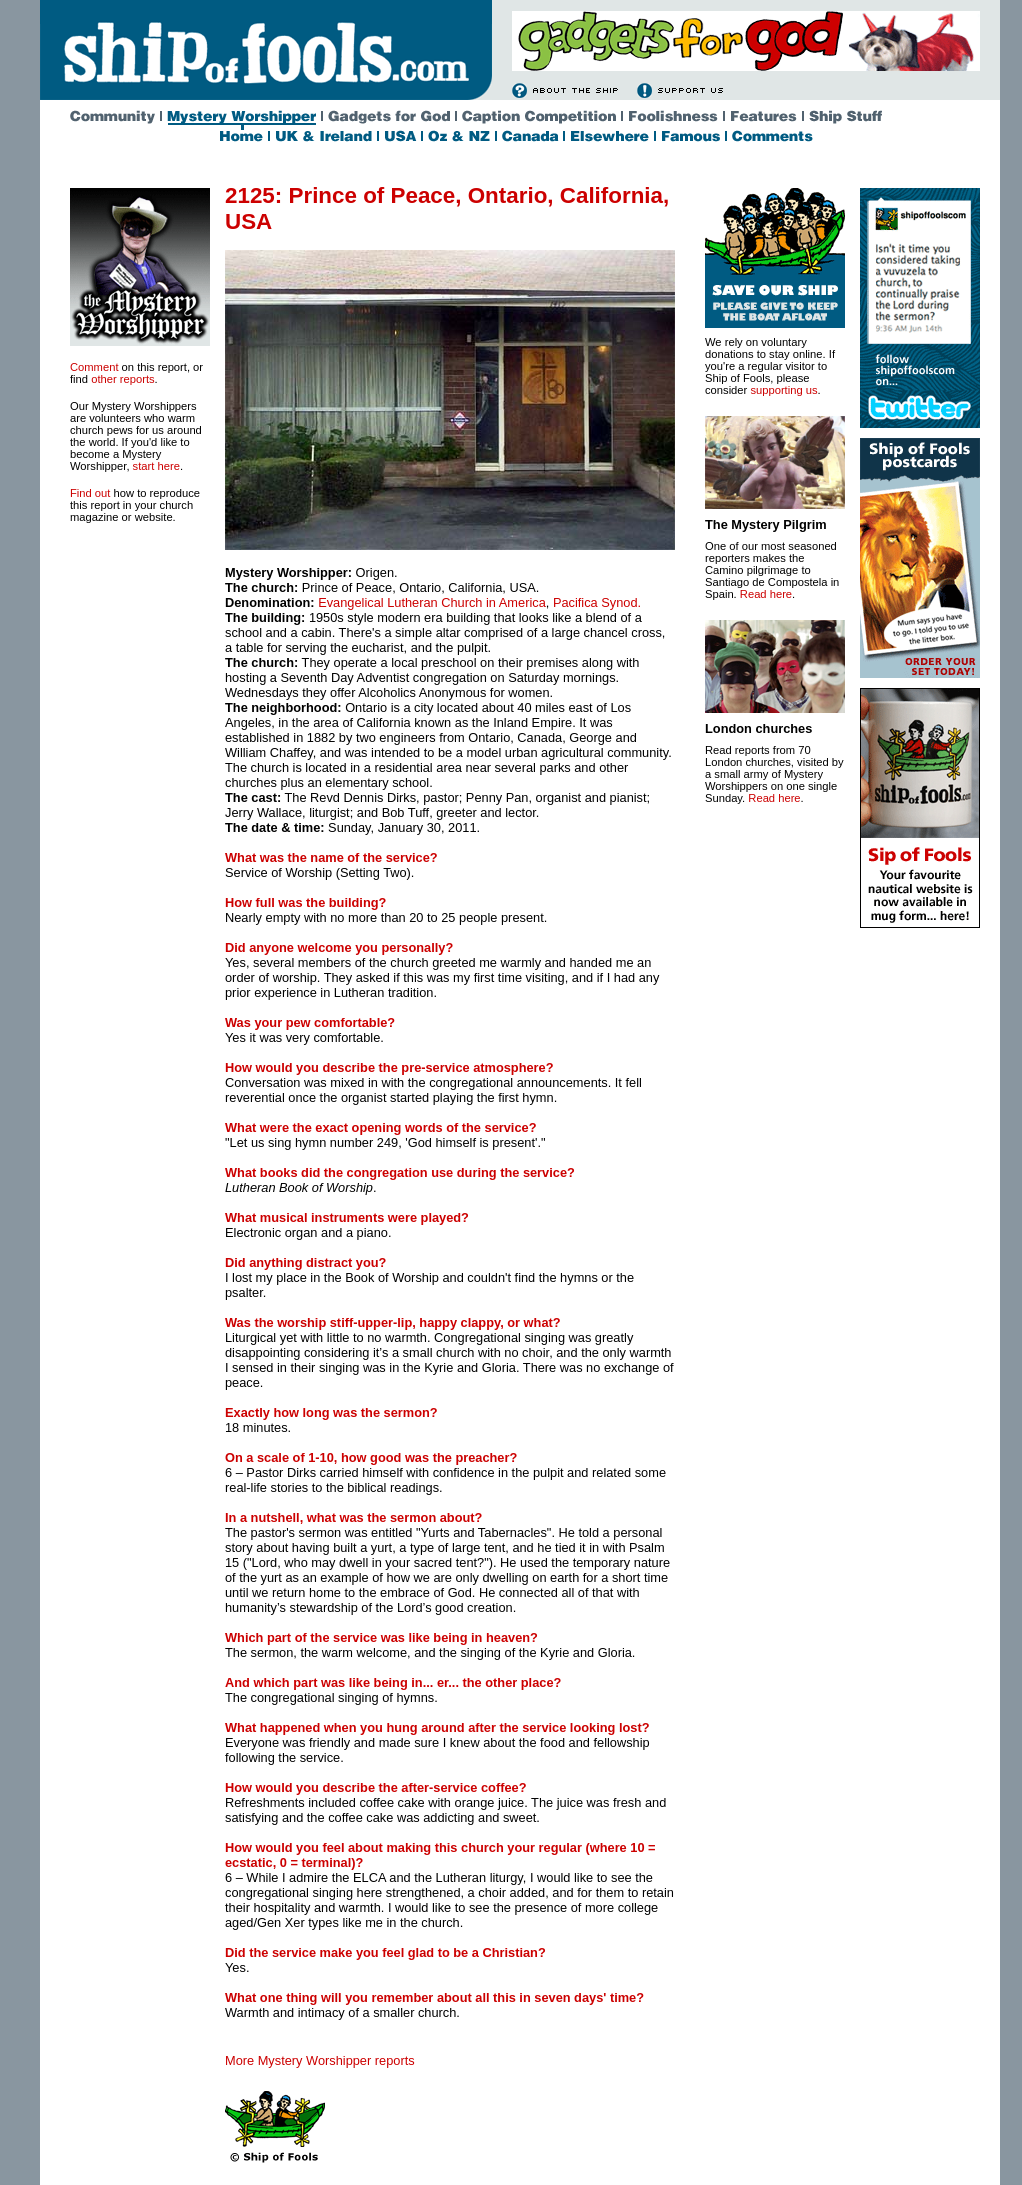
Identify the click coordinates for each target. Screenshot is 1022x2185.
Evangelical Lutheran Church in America (432, 602)
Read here (766, 594)
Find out (90, 493)
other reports (122, 379)
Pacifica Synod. (597, 602)
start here (156, 466)
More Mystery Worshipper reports (320, 2060)
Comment (94, 367)
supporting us (783, 390)
